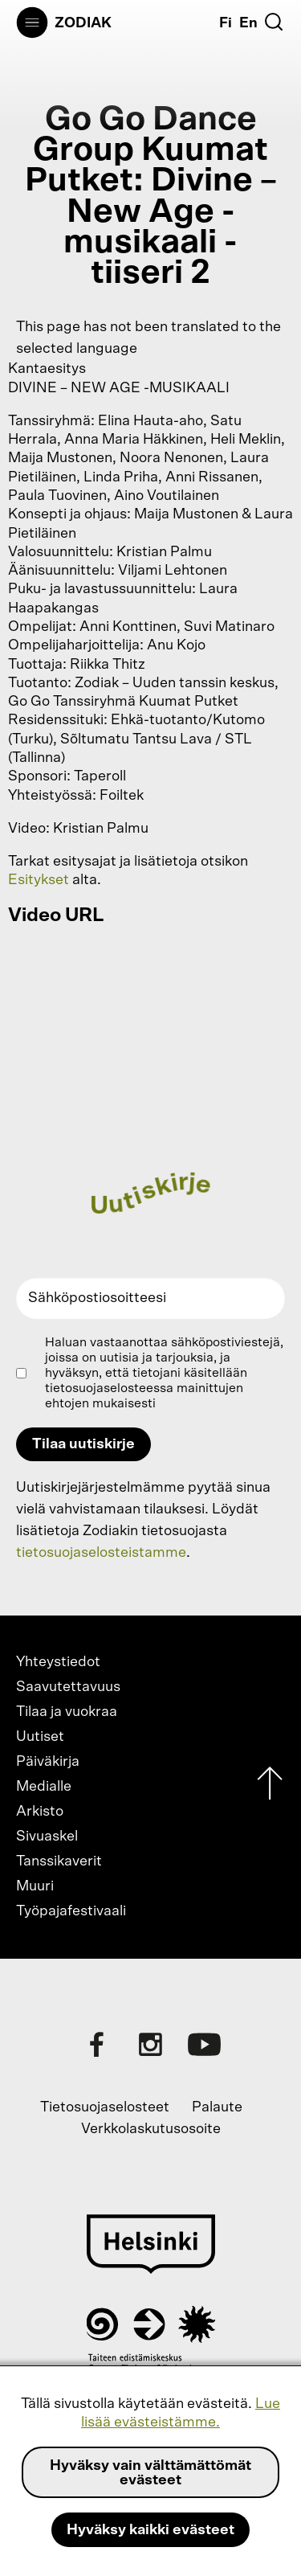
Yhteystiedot (58, 1662)
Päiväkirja (47, 1762)
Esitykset (38, 880)
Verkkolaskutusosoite (151, 2129)
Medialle (43, 1786)
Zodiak (83, 23)
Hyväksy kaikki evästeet (150, 2530)
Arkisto (39, 1811)
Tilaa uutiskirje (83, 1444)
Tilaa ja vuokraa (66, 1712)
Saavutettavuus (68, 1687)
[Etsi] (274, 22)
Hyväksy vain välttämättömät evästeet (150, 2473)
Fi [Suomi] (225, 23)
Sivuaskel (47, 1836)
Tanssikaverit (59, 1861)
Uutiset (40, 1737)
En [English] (248, 23)
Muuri (35, 1886)
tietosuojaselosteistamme (101, 1553)
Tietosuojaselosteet (104, 2107)
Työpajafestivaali (71, 1911)
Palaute (217, 2107)
